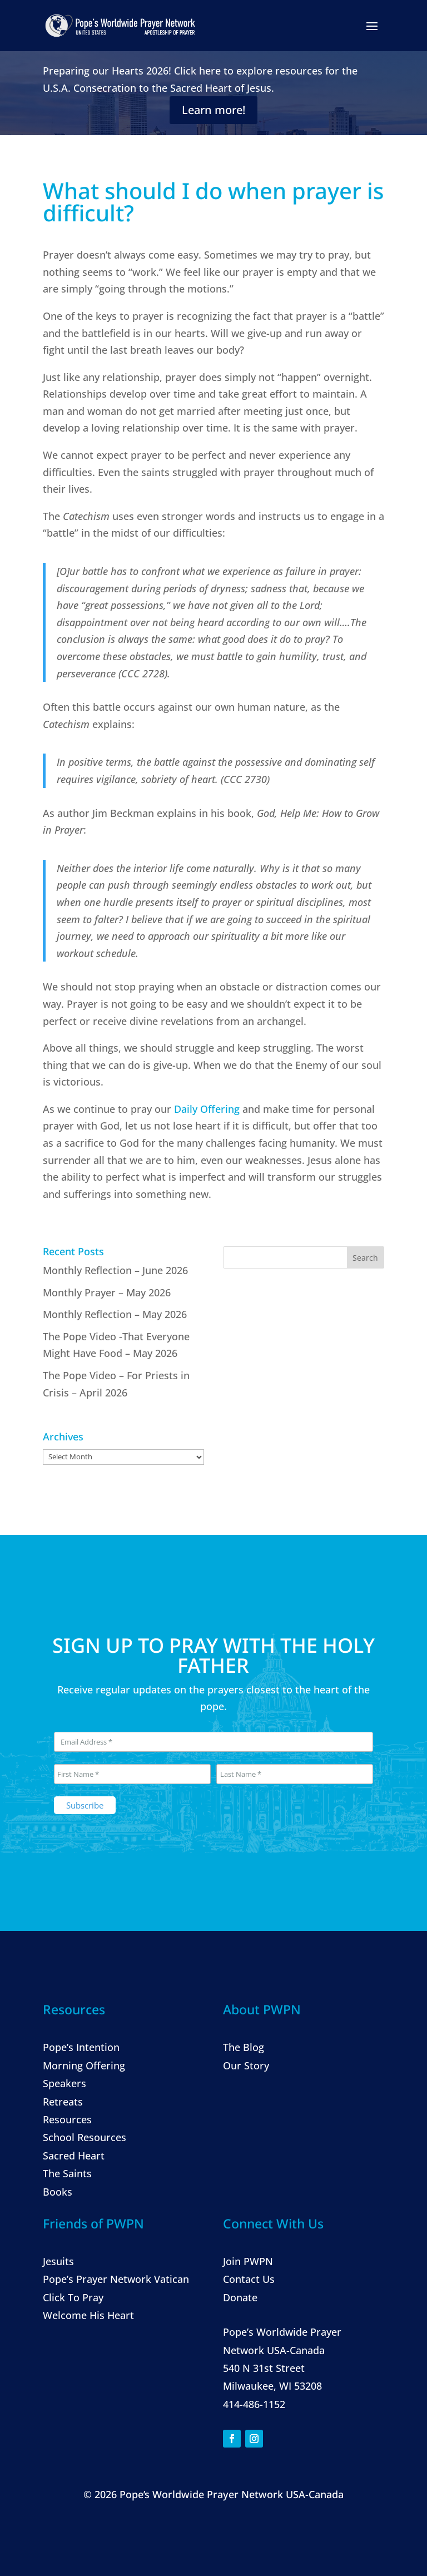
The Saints (67, 2173)
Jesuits (58, 2261)
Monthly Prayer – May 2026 (107, 1292)
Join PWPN (248, 2261)
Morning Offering (84, 2065)
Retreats (63, 2101)
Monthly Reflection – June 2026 (115, 1270)
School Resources (84, 2137)
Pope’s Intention (81, 2047)
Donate (240, 2297)
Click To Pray (73, 2297)
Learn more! (213, 109)
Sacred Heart (74, 2155)
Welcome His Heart (88, 2315)
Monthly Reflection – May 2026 (115, 1314)
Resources (67, 2119)
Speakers (64, 2083)
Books (57, 2191)
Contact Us (249, 2279)
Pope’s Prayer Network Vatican (116, 2279)
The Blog (243, 2047)
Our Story (246, 2065)
